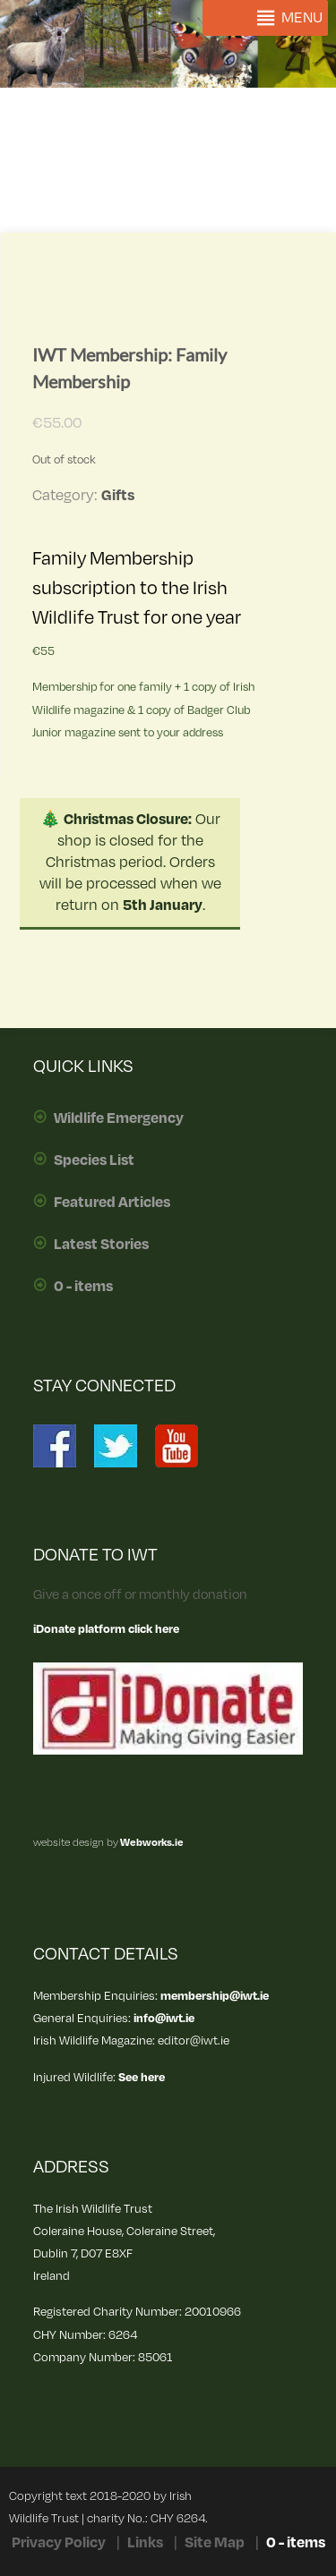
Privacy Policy (59, 2543)
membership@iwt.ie (214, 1995)
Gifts (117, 495)
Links (145, 2543)
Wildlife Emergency (119, 1118)
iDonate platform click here (106, 1628)
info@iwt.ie (164, 2018)
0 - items (83, 1286)
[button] (302, 18)
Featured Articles (112, 1202)
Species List (94, 1160)
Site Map (215, 2543)
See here (141, 2077)
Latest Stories (101, 1244)
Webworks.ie (151, 1842)
